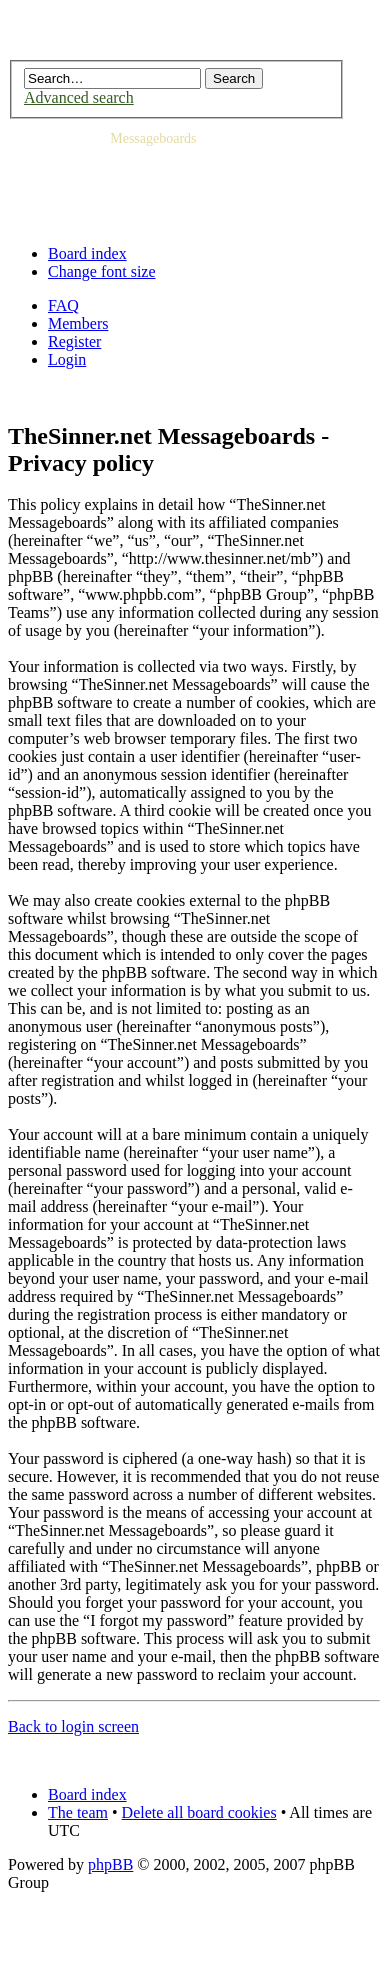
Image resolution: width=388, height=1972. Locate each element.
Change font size (102, 271)
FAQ (63, 305)
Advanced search (79, 97)
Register (74, 341)
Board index (87, 253)
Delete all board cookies (199, 1812)
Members (78, 323)
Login (67, 359)
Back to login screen (73, 1726)
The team (78, 1812)
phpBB (110, 1864)
